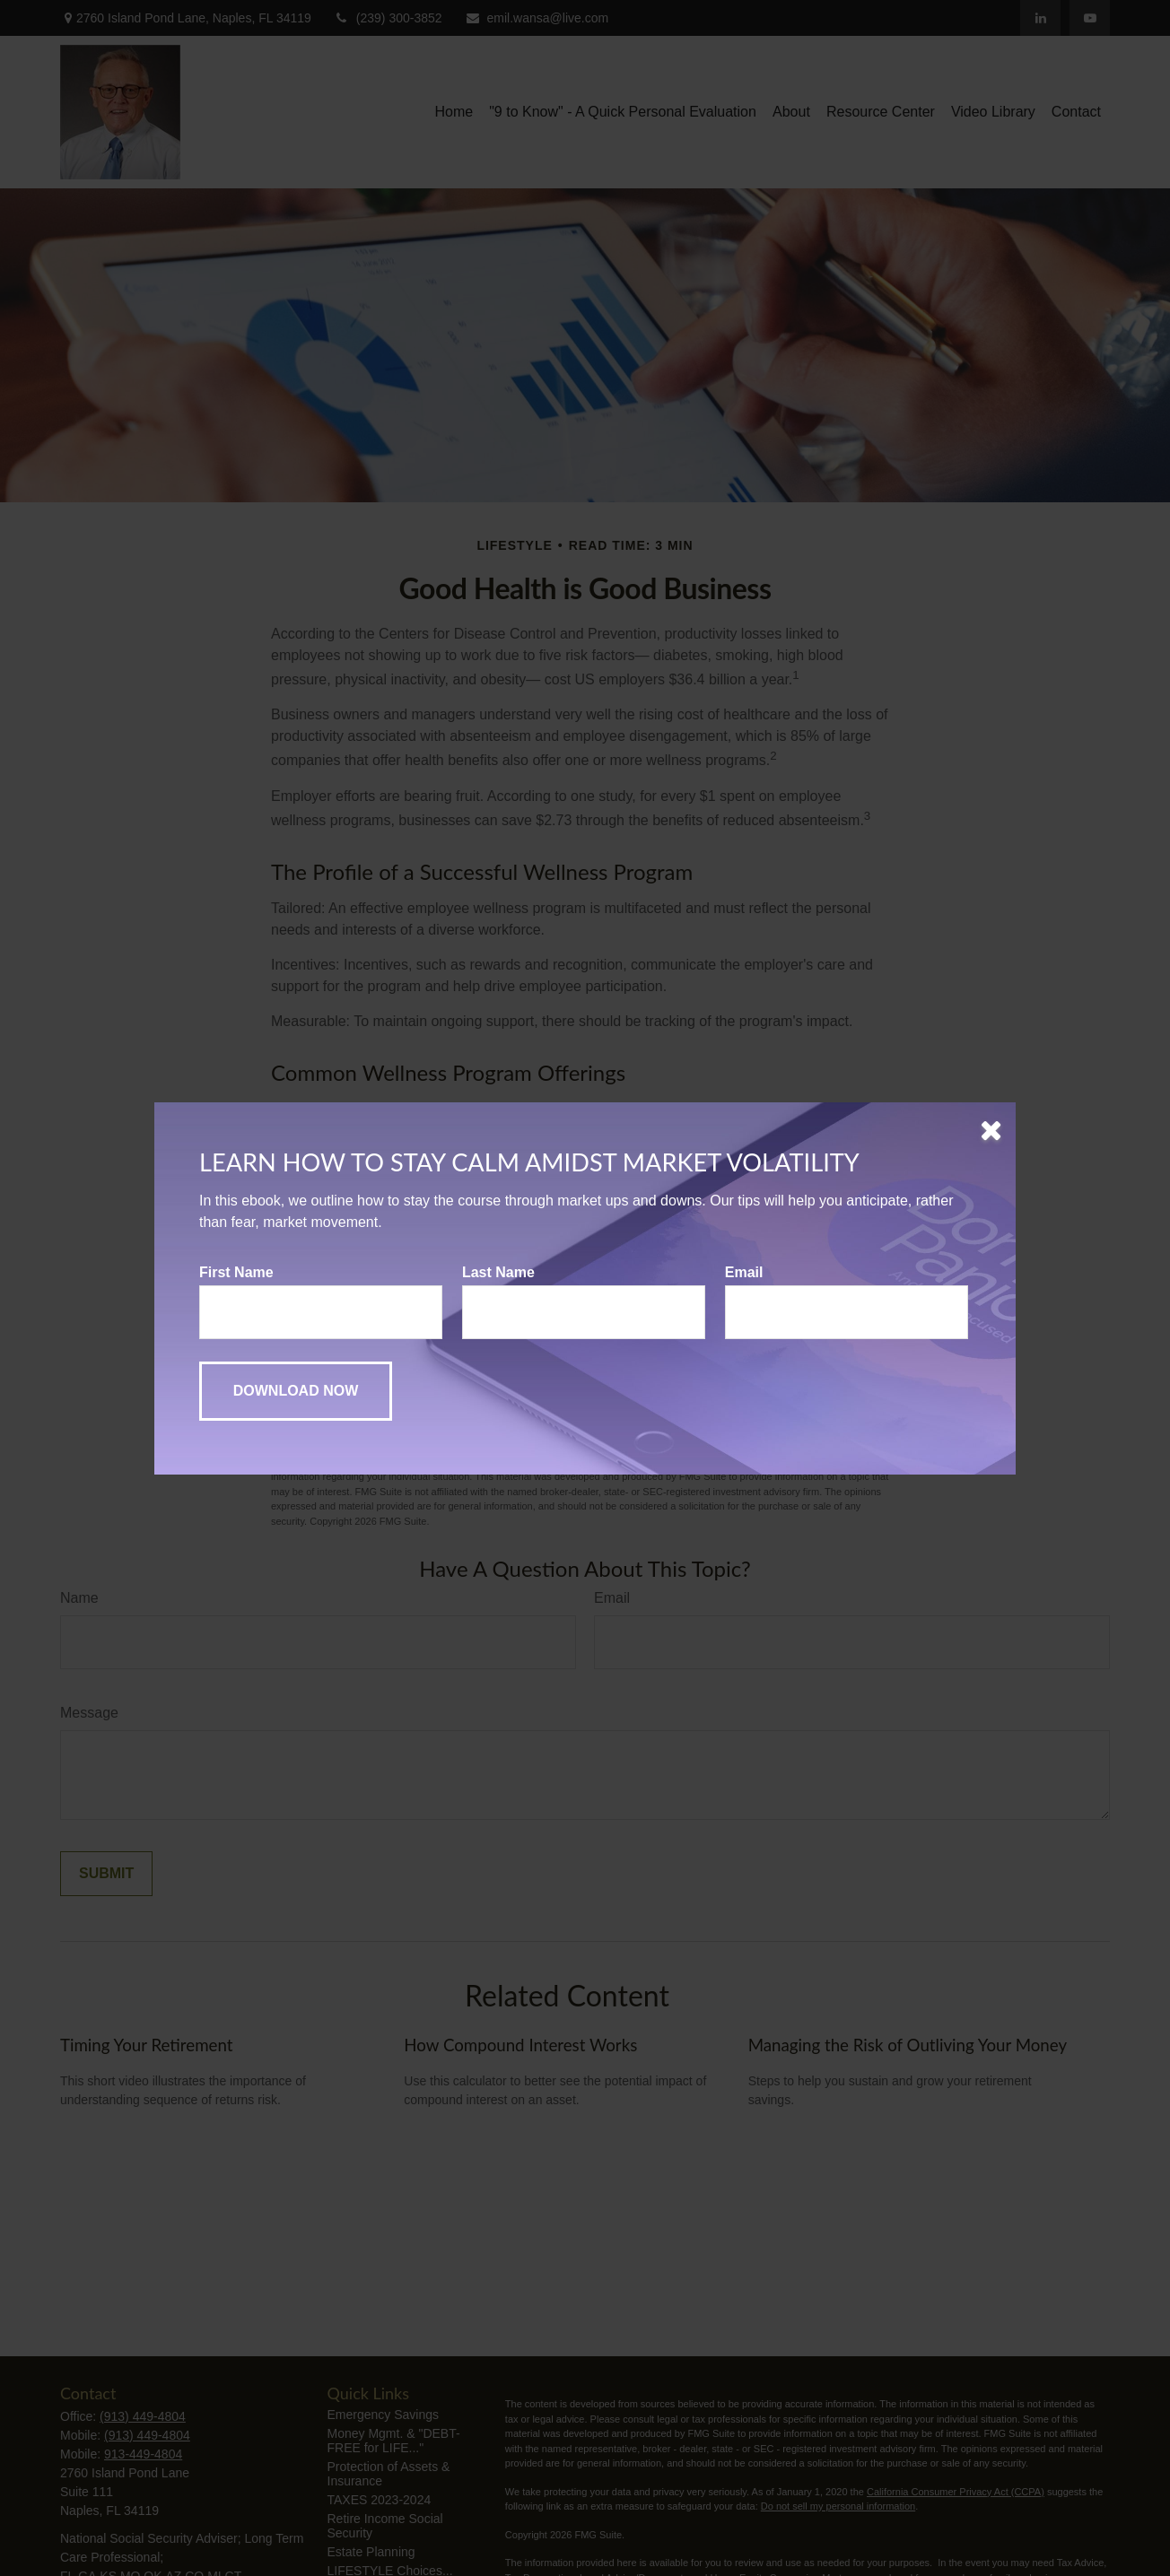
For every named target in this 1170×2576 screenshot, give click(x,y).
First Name (236, 1272)
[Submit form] (295, 1391)
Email (744, 1272)
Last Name (498, 1272)
